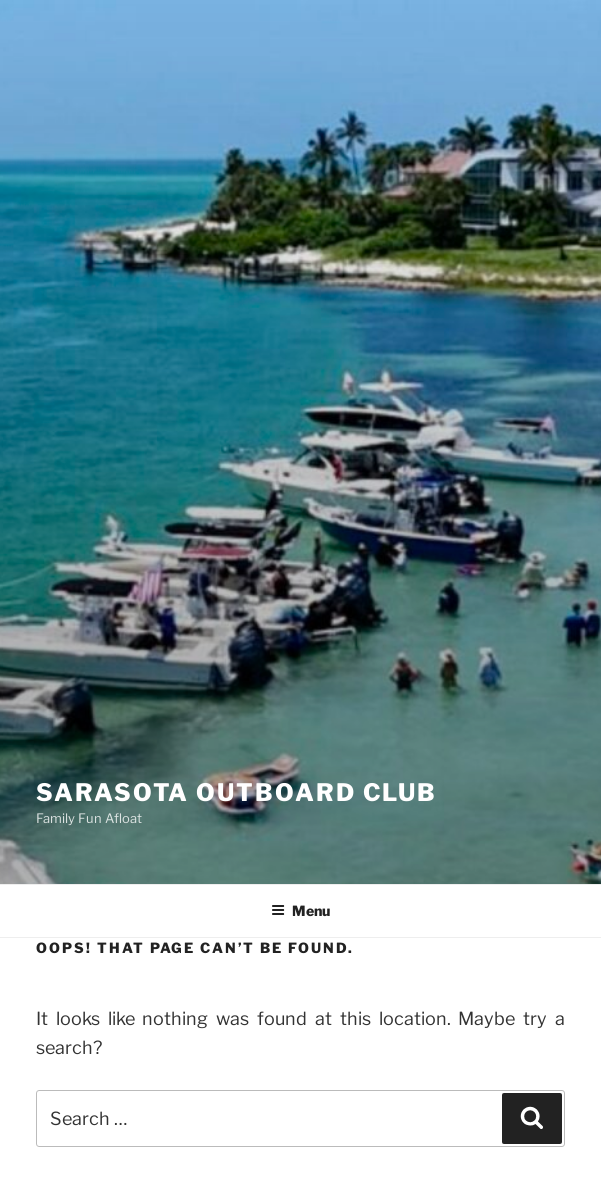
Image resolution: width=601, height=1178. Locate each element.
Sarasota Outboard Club (236, 792)
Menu (300, 910)
